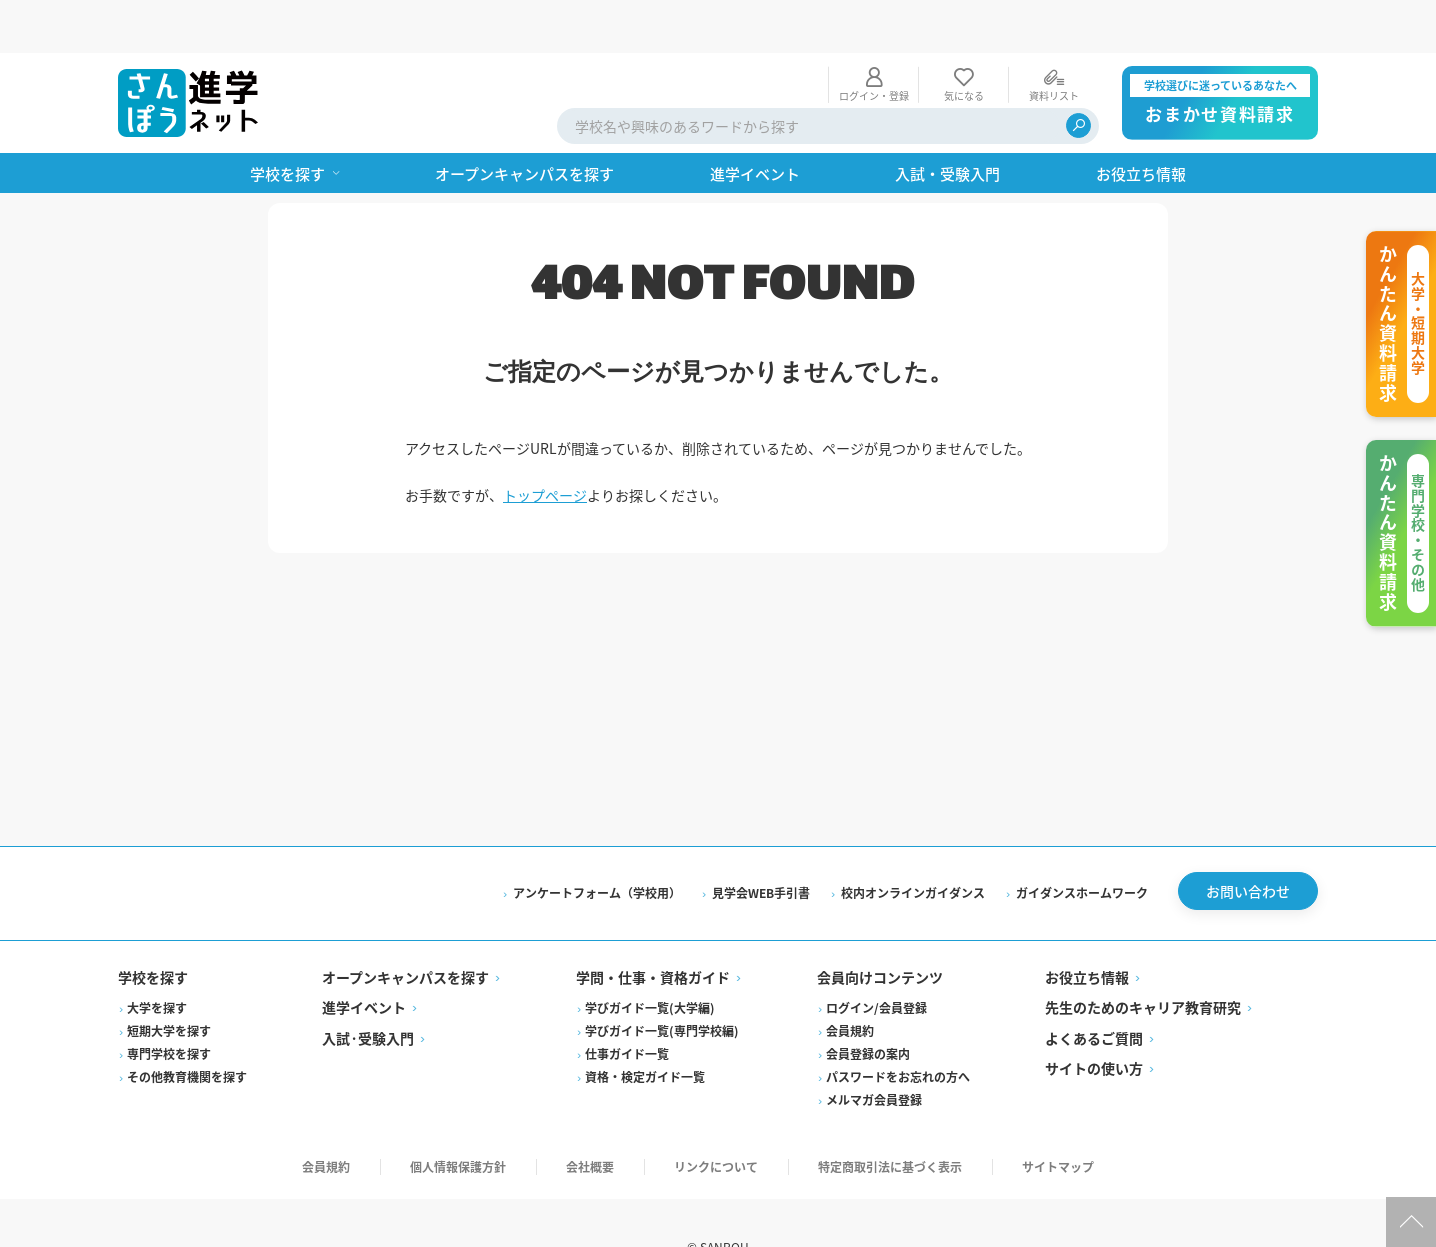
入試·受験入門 (368, 990)
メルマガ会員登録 (874, 1051)
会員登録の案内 (868, 1005)
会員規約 (850, 982)
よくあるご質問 (1094, 990)
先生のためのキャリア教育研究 (1143, 959)
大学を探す (157, 959)
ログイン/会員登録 (876, 959)
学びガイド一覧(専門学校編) (662, 982)
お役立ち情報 (1087, 929)
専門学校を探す (169, 1005)
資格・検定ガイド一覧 (645, 1028)
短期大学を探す (169, 982)
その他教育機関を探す (187, 1028)
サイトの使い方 (1094, 1020)
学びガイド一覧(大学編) (650, 959)
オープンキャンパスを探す (405, 929)
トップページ (545, 442)
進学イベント (364, 959)
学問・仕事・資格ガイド (653, 929)
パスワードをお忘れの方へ (898, 1028)
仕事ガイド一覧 (627, 1005)
